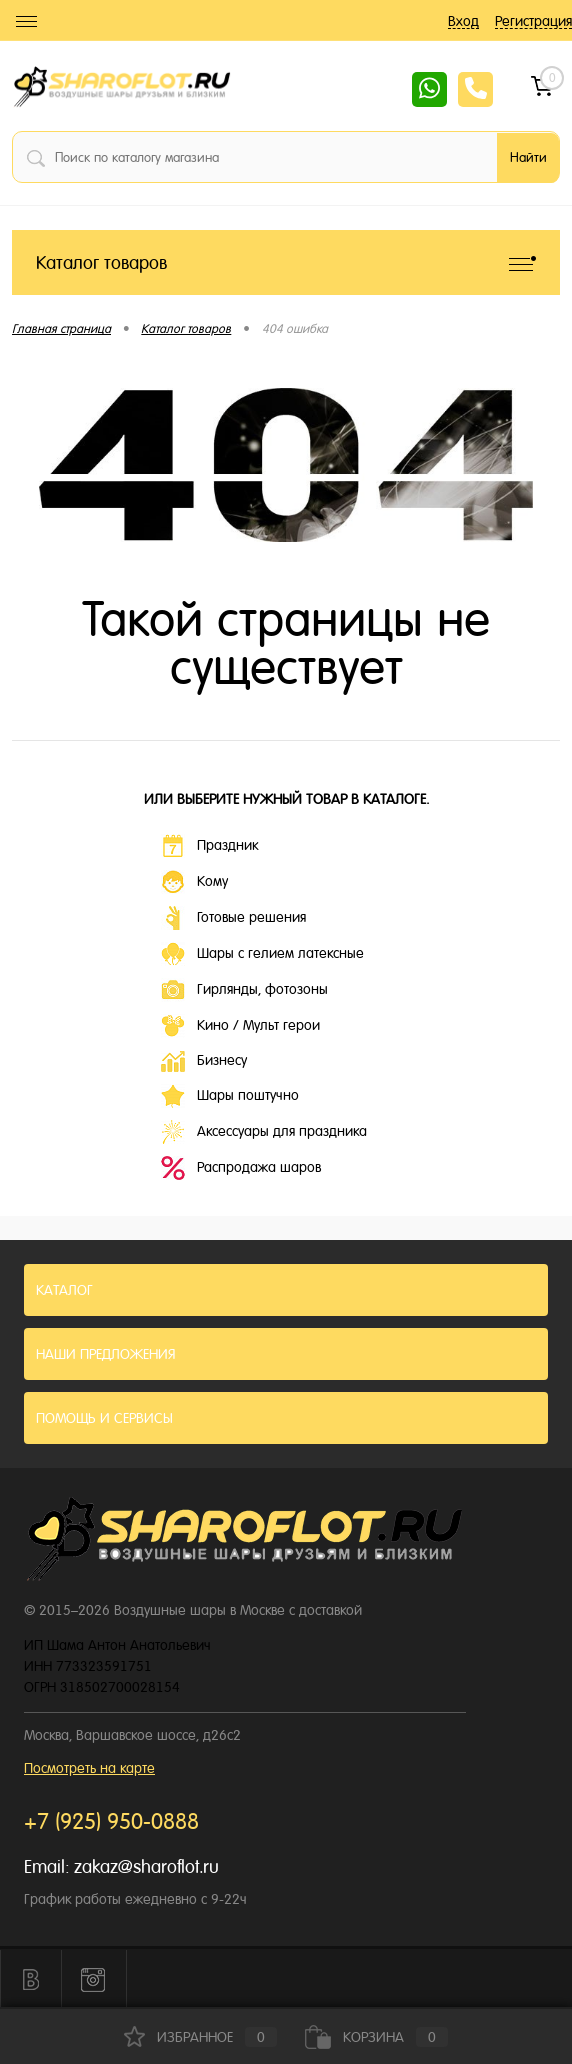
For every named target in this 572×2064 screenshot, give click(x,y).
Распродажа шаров (241, 1168)
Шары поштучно (230, 1096)
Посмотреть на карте (89, 1768)
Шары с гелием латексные (262, 954)
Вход (463, 21)
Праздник (209, 846)
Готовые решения (233, 918)
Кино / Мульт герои (240, 1026)
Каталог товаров (286, 262)
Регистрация (533, 21)
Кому (194, 882)
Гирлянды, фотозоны (244, 990)
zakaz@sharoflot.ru (146, 1866)
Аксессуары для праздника (264, 1132)
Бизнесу (204, 1061)
